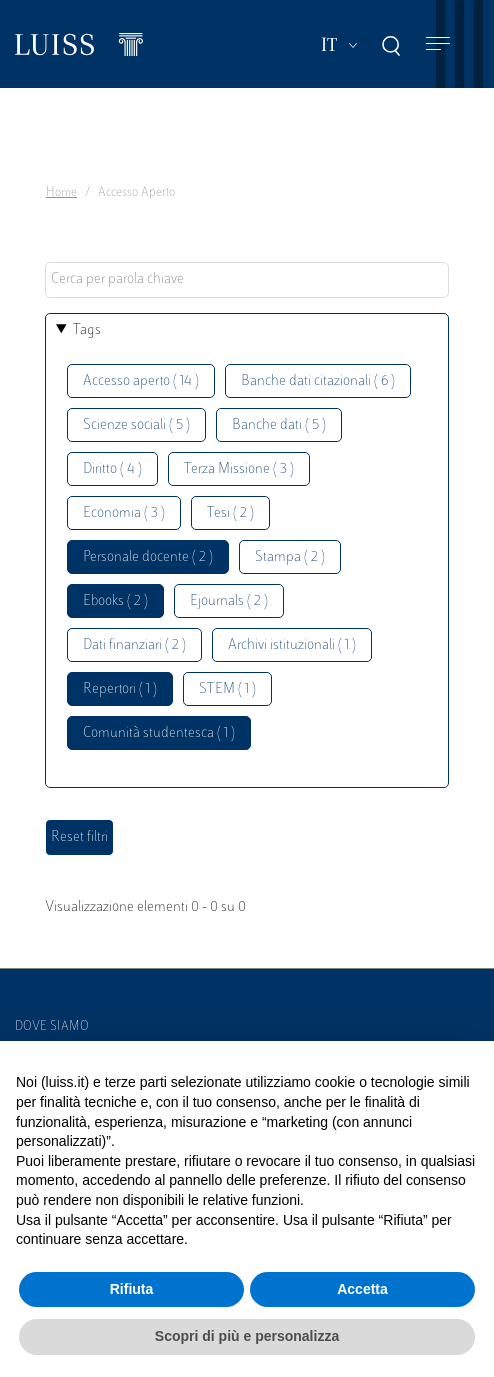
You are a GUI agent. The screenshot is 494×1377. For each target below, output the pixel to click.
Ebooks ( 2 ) (115, 601)
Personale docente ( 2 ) (148, 557)
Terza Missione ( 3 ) (239, 469)
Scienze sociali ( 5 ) (136, 425)
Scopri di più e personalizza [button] (247, 1336)
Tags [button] (87, 330)
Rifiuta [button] (132, 1289)
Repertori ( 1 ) (120, 689)
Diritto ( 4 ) (112, 469)
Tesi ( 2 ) (230, 513)
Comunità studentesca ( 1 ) (159, 733)
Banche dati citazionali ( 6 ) (318, 381)
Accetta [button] (362, 1289)
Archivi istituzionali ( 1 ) (292, 645)
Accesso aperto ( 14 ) (141, 381)
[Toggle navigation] (438, 44)
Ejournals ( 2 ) (229, 601)
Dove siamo (52, 1027)
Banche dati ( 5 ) (279, 425)
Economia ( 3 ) (124, 513)
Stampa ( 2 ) (290, 557)
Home (61, 193)
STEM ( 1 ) (227, 689)
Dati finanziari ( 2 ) (134, 645)
